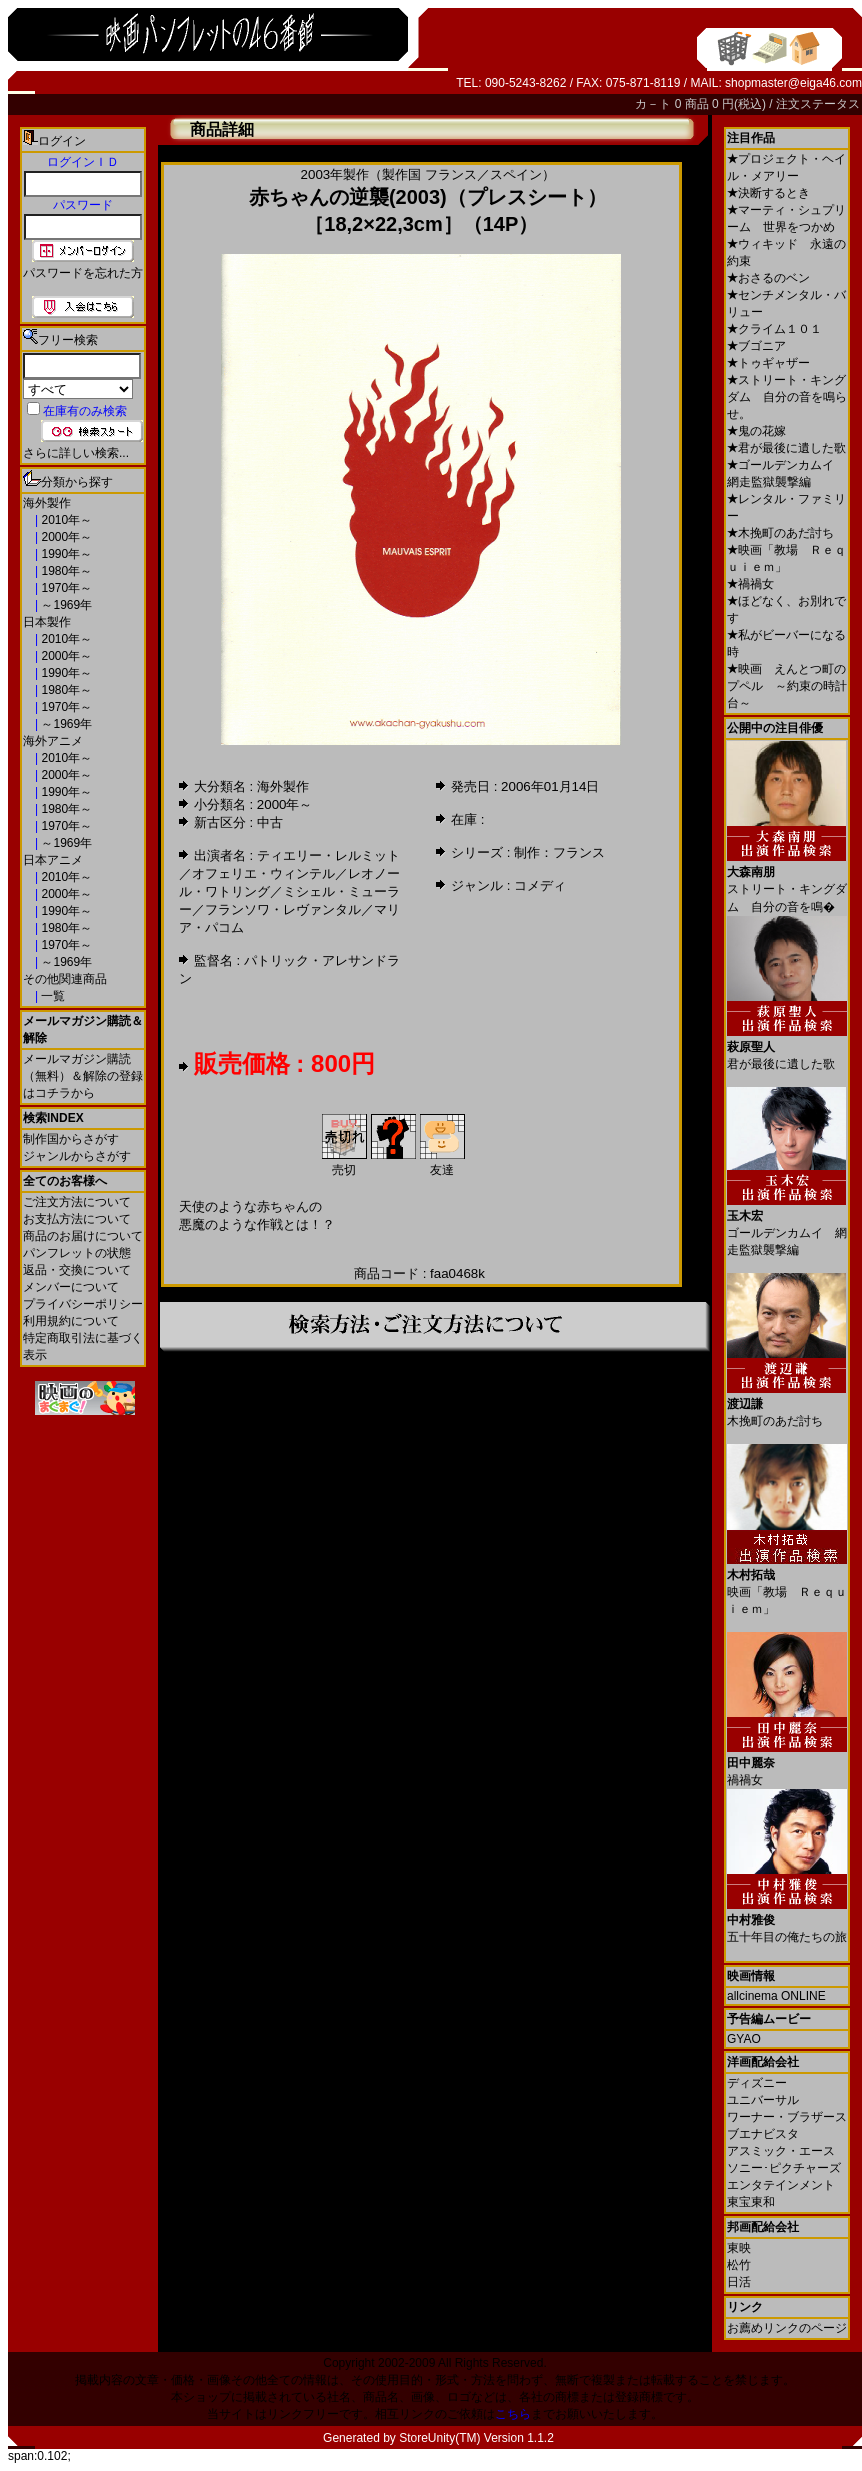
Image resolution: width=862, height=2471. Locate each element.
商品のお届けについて (83, 1236)
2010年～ (65, 520)
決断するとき (768, 193)
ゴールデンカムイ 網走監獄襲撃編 (787, 1225)
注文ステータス (818, 104)
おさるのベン (768, 278)
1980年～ (65, 571)
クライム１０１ (774, 329)
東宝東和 (751, 2202)
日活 (739, 2282)
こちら (513, 2414)
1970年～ (65, 588)
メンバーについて (71, 1287)
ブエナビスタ (763, 2134)
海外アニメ (53, 741)
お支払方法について (77, 1219)
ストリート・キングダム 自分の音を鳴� (787, 882)
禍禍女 (750, 584)
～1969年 (65, 605)
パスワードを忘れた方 (83, 273)
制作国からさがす (71, 1139)
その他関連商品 (65, 979)
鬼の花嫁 (756, 431)
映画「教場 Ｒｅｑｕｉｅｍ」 (787, 1584)
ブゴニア (756, 346)
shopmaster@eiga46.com (793, 83)
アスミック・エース (781, 2151)
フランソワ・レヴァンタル (283, 909)
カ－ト (654, 104)
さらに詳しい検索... (76, 453)
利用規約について (71, 1321)
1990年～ (65, 554)
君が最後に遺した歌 (786, 448)
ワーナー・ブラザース (787, 2117)
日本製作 (47, 622)
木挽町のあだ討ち (780, 533)
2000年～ (65, 537)
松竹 (739, 2265)
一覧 (51, 996)
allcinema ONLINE (776, 1996)
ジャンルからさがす (77, 1156)
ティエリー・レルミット (328, 855)
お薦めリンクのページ (787, 2328)
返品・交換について (77, 1270)
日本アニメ (53, 860)
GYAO (744, 2039)
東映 (739, 2248)
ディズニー (757, 2083)
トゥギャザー (768, 363)
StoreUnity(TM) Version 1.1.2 (476, 2438)
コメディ (540, 885)
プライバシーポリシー (83, 1304)
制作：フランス (559, 852)
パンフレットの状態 (77, 1253)
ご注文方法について (77, 1202)
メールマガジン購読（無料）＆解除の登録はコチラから (83, 1076)
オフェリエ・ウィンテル (263, 873)
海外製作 (47, 503)
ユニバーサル (763, 2100)
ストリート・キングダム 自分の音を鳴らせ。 (787, 397)
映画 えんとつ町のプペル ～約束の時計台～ (787, 686)
